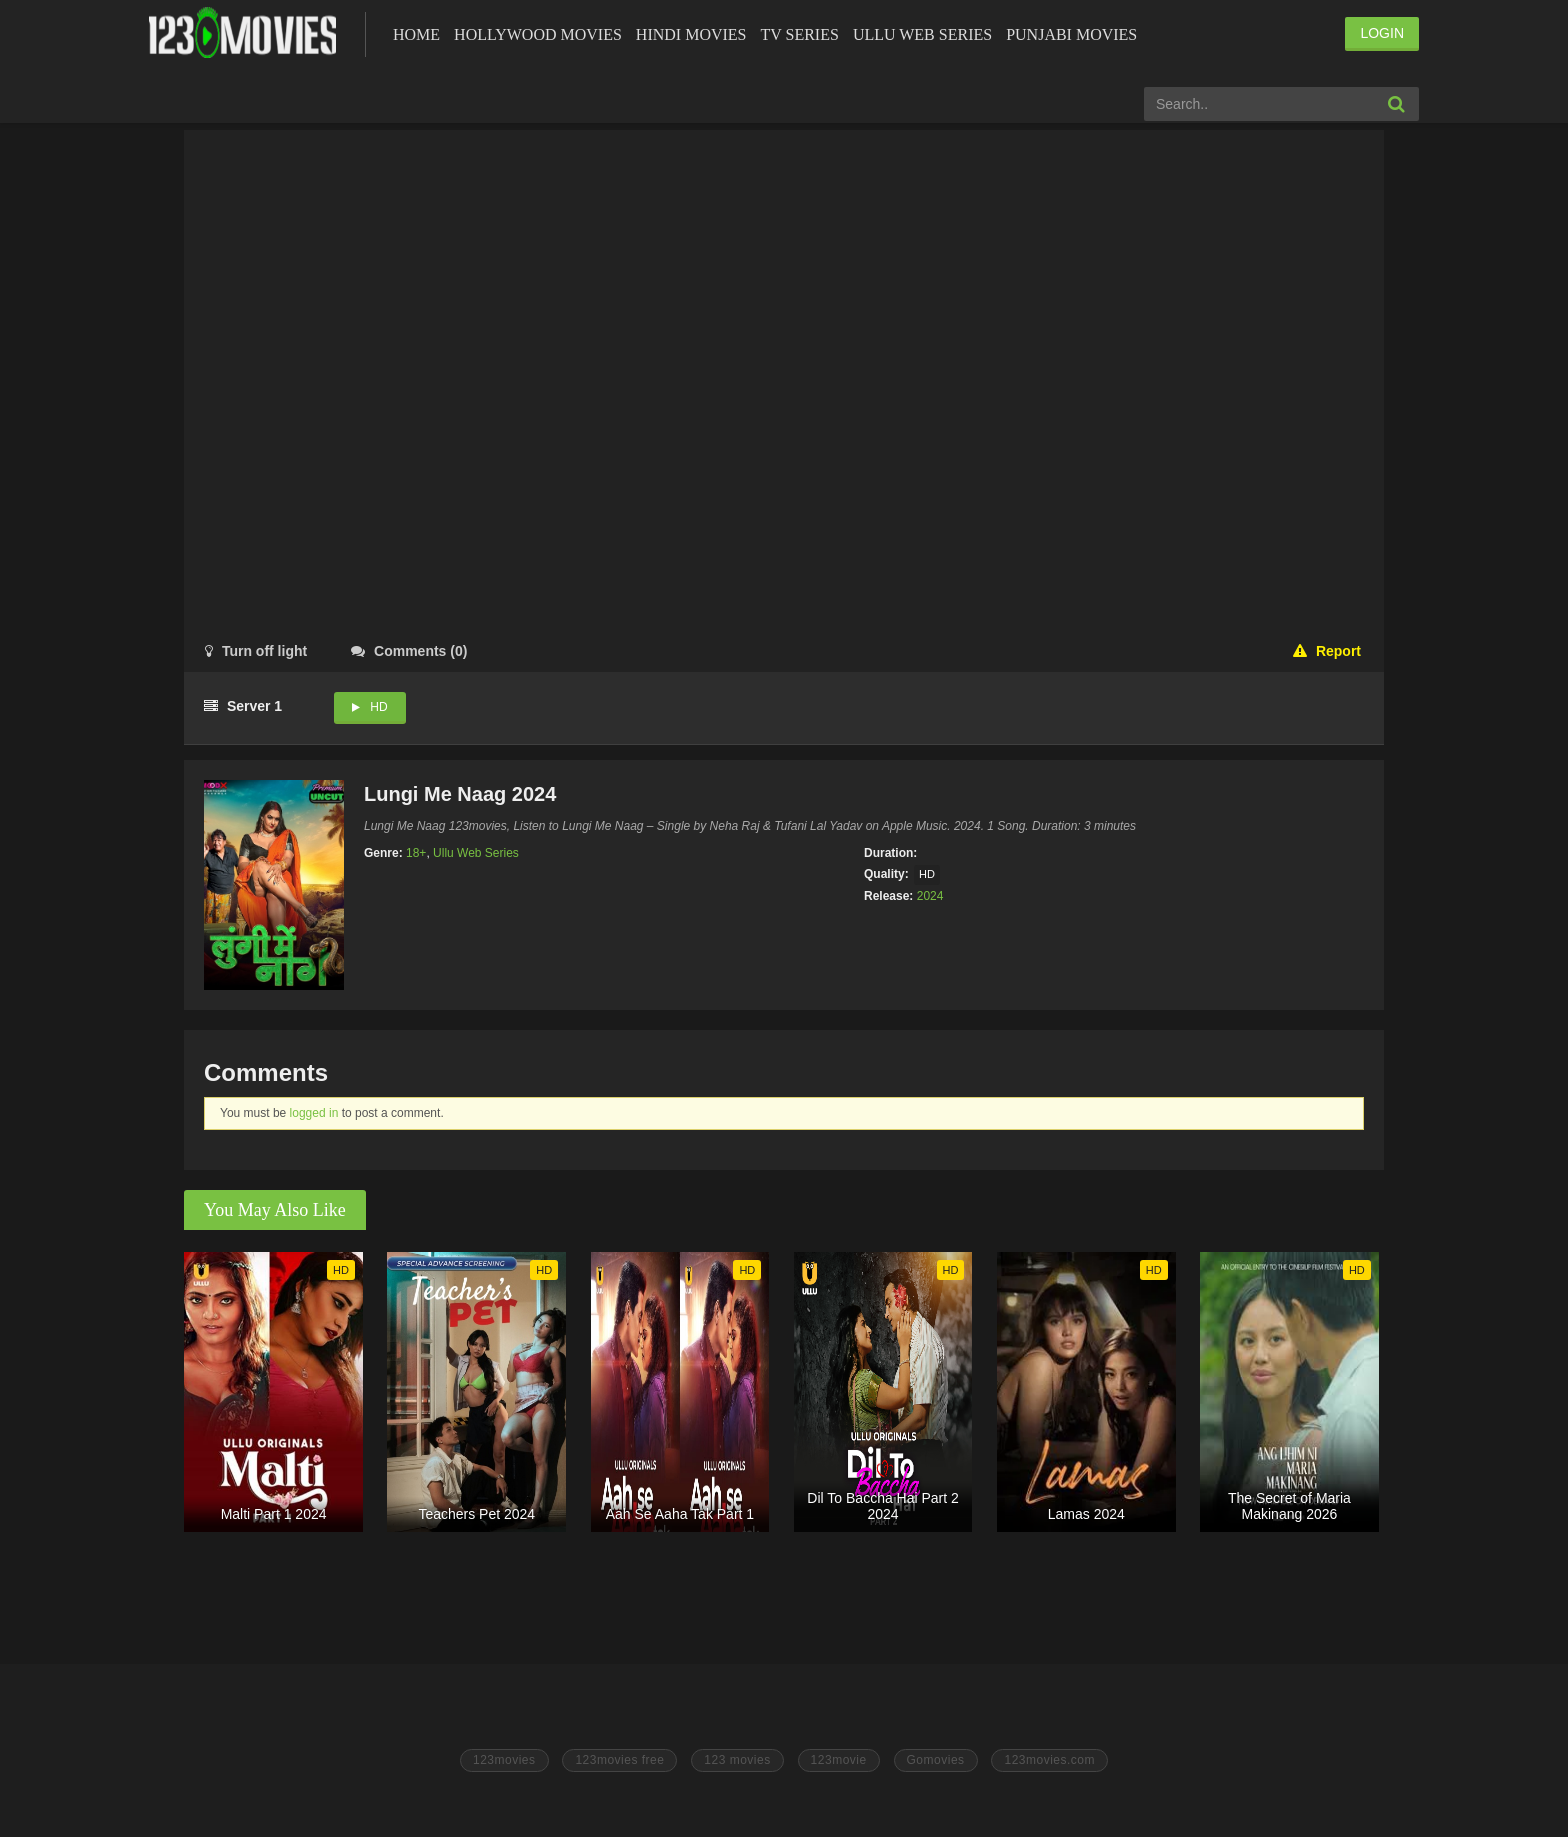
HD (378, 707)
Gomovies (936, 1760)
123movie (839, 1760)
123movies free (619, 1760)
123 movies (737, 1760)
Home (416, 34)
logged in (314, 1113)
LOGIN (1382, 33)
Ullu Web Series (922, 34)
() (409, 651)
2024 (930, 896)
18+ (416, 853)
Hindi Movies (691, 34)
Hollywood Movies (538, 34)
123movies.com (1049, 1760)
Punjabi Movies (1071, 34)
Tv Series (799, 34)
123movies (504, 1760)
